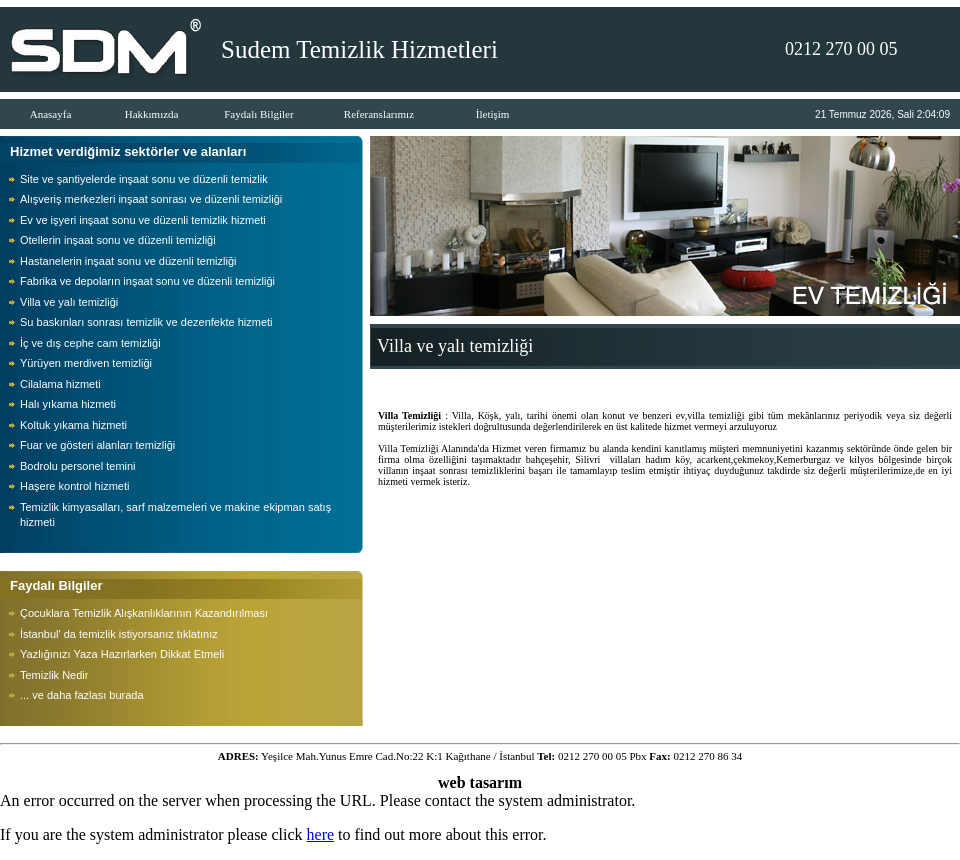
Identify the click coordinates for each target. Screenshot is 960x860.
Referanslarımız (379, 114)
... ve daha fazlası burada (82, 695)
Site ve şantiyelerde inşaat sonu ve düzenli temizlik (144, 179)
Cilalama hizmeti (60, 384)
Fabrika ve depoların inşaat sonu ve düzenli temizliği (147, 281)
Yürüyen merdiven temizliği (86, 363)
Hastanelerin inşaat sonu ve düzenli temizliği (128, 261)
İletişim (493, 114)
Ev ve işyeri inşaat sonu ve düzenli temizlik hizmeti (143, 220)
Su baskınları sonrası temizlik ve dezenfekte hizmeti (146, 322)
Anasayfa (51, 114)
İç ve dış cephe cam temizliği (90, 343)
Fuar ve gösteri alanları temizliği (97, 445)
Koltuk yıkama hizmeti (73, 425)
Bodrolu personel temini (78, 466)
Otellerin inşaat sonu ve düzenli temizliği (118, 240)
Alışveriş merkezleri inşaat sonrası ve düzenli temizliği (151, 199)
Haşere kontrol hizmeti (74, 486)
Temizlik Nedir (54, 675)
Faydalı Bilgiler (258, 114)
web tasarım (480, 782)
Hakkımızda (152, 114)
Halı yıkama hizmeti (68, 404)
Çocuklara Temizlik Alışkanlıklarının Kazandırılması (144, 613)
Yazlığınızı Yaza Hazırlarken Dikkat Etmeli (122, 654)
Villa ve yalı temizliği (69, 302)
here (321, 834)
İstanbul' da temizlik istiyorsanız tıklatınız (119, 634)
